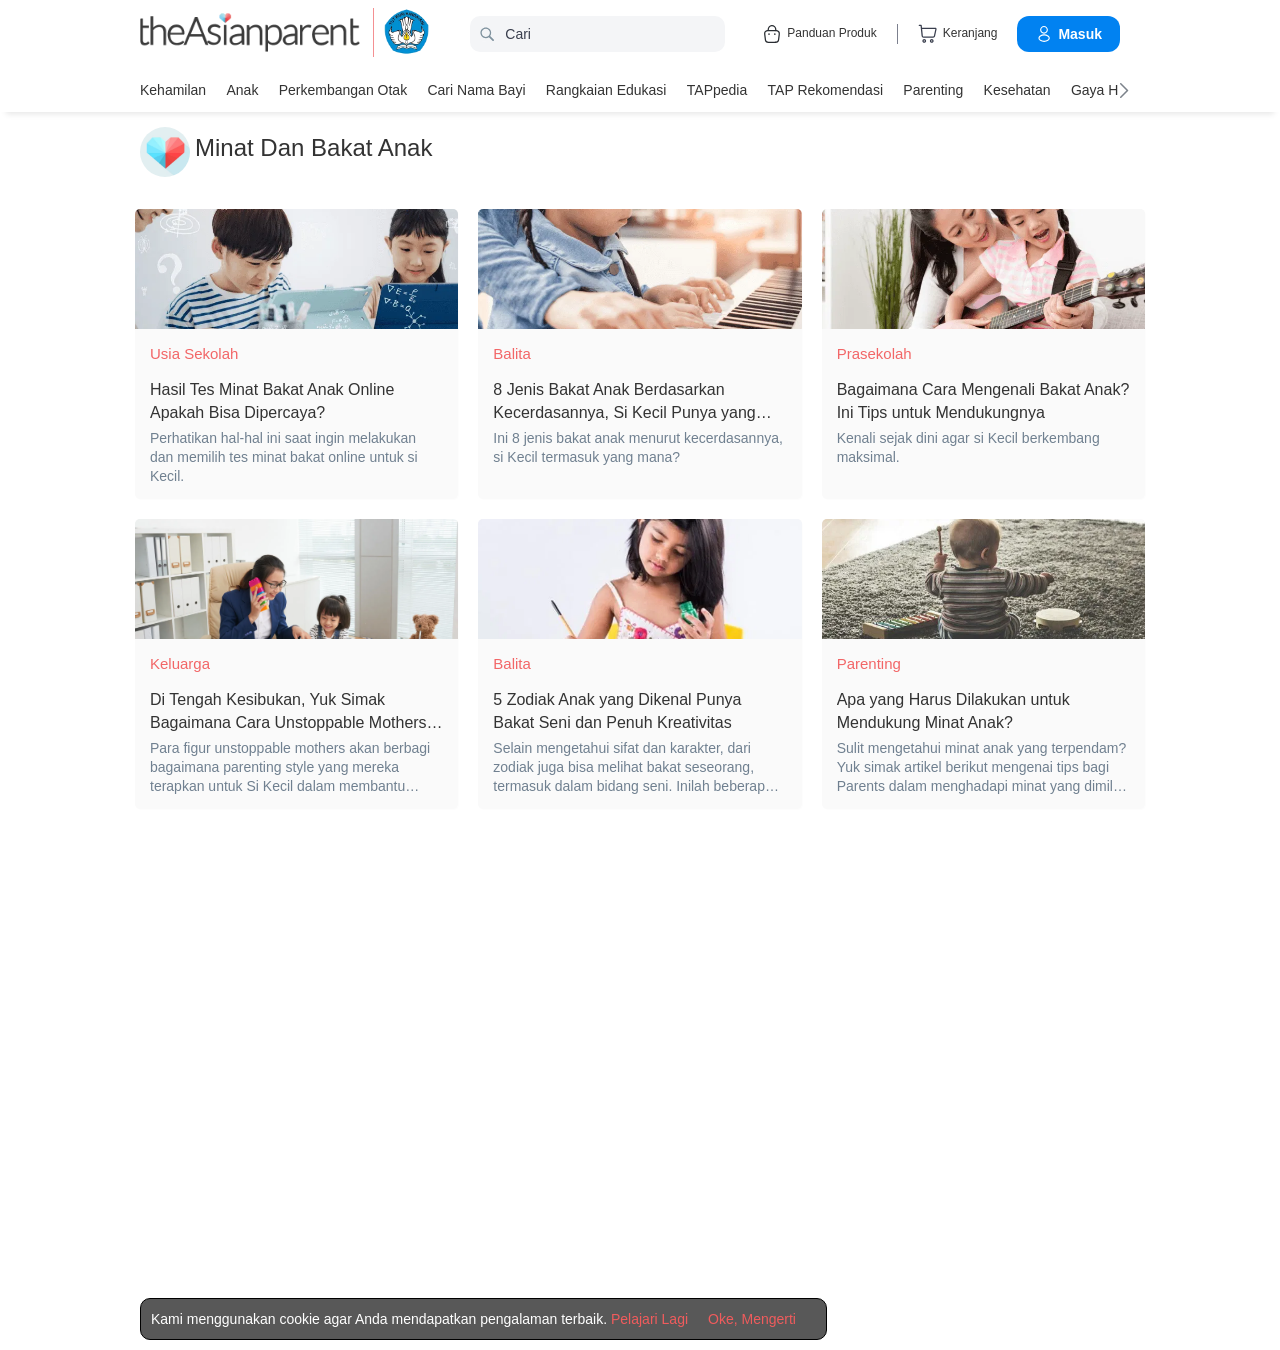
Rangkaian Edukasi (605, 90)
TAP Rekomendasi (823, 90)
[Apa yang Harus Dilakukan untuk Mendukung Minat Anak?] (983, 579)
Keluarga (180, 663)
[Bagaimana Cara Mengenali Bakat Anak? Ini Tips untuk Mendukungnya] (983, 269)
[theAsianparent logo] (250, 34)
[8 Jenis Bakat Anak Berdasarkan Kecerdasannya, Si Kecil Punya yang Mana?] (639, 269)
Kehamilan (173, 90)
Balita (512, 353)
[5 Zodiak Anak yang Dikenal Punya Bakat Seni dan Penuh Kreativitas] (639, 579)
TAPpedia (715, 90)
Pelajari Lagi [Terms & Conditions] (649, 1319)
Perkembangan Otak (342, 90)
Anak (242, 90)
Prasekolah (874, 353)
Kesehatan (1014, 90)
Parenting (931, 90)
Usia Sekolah (194, 353)
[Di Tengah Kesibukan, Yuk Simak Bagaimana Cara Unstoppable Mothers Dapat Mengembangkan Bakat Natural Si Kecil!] (296, 579)
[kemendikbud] (395, 34)
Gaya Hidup (1105, 90)
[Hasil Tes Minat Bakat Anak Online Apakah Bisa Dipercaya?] (296, 269)
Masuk (1068, 34)
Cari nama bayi (475, 90)
